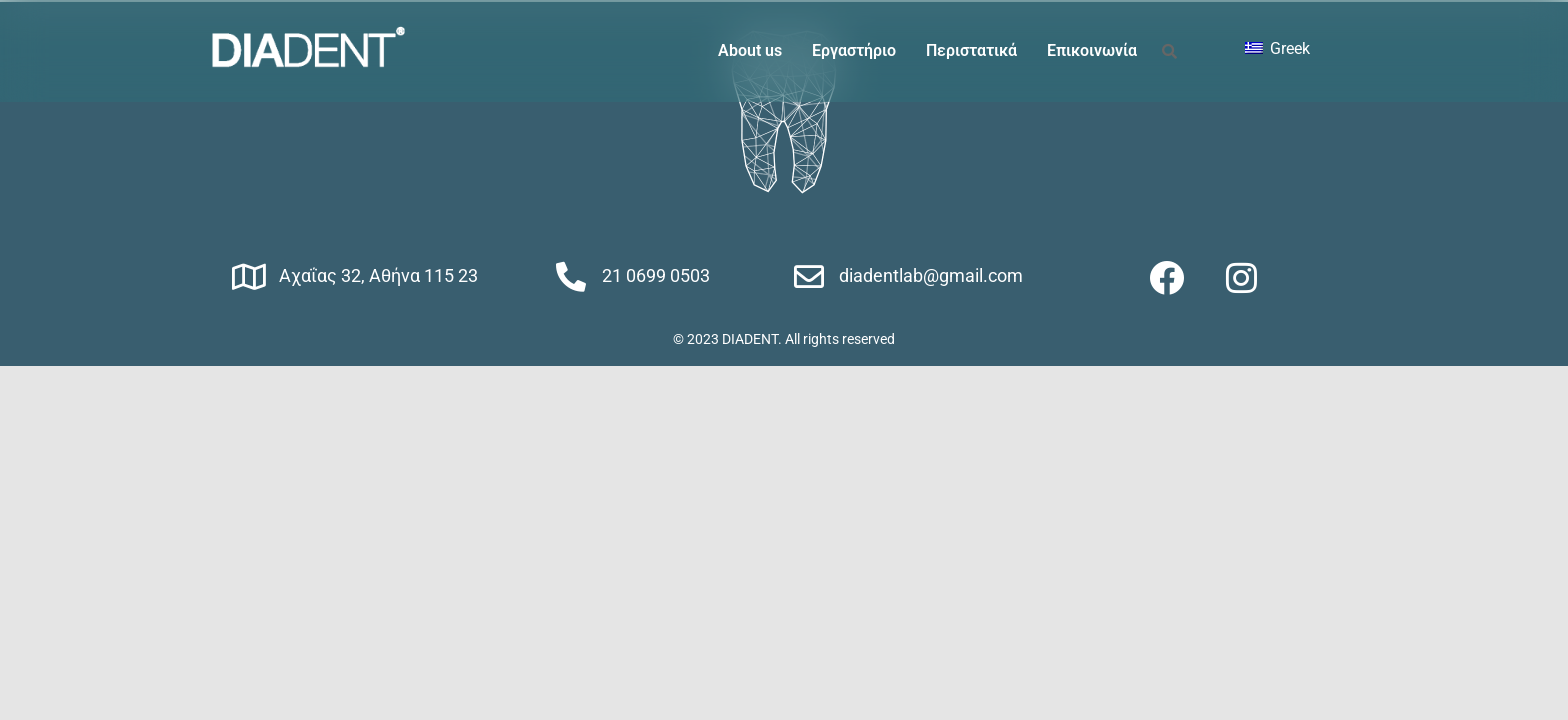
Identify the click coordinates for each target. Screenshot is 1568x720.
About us (750, 50)
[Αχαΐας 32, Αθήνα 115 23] (249, 277)
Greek (1277, 48)
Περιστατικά (971, 50)
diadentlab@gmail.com (931, 275)
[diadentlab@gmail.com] (809, 277)
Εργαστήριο (854, 50)
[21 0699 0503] (571, 277)
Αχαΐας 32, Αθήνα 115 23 (378, 275)
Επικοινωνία (1092, 50)
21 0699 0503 (656, 275)
